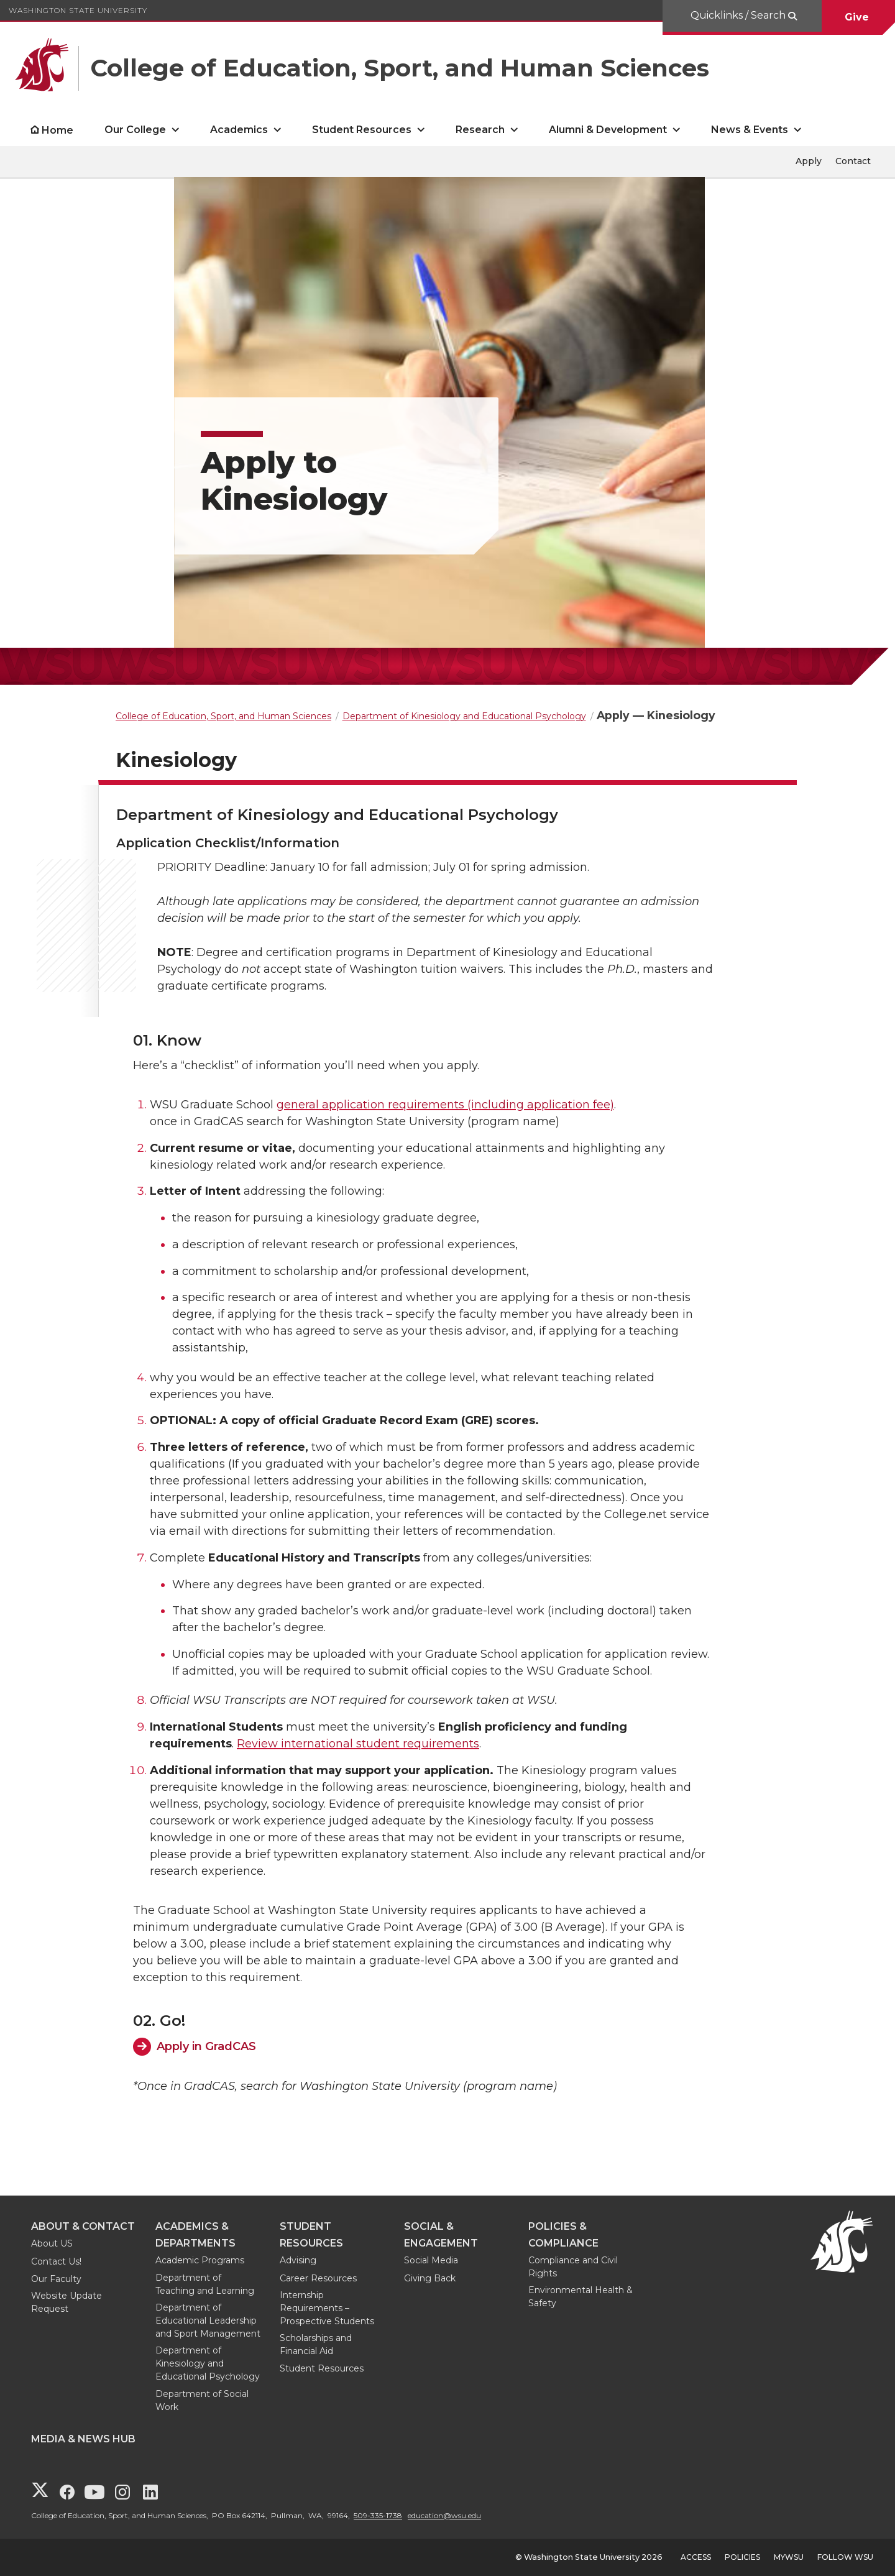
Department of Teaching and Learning (204, 2284)
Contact (853, 161)
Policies (742, 2557)
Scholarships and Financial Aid (316, 2344)
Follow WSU (845, 2557)
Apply (809, 161)
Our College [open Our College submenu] (135, 130)
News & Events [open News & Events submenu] (749, 130)
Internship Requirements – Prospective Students (327, 2308)
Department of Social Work (202, 2400)
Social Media (431, 2260)
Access (696, 2557)
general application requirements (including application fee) (445, 1104)
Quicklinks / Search (739, 15)
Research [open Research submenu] (480, 130)
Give (858, 17)
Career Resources (318, 2278)
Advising (298, 2260)
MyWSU (789, 2557)
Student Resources (322, 2368)
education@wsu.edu (444, 2515)
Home (57, 130)
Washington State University (78, 10)
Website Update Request (66, 2302)
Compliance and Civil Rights (573, 2267)
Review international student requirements (358, 1743)
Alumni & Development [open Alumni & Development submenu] (608, 130)
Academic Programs (199, 2260)
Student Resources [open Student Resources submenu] (361, 130)
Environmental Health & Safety (580, 2296)
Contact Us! (56, 2261)
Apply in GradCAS (206, 2046)
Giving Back (430, 2278)
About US (52, 2243)
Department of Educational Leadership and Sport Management (207, 2320)
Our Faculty (56, 2278)
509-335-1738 (378, 2515)
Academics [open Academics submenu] (239, 130)
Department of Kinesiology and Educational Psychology (207, 2363)
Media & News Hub (83, 2439)
